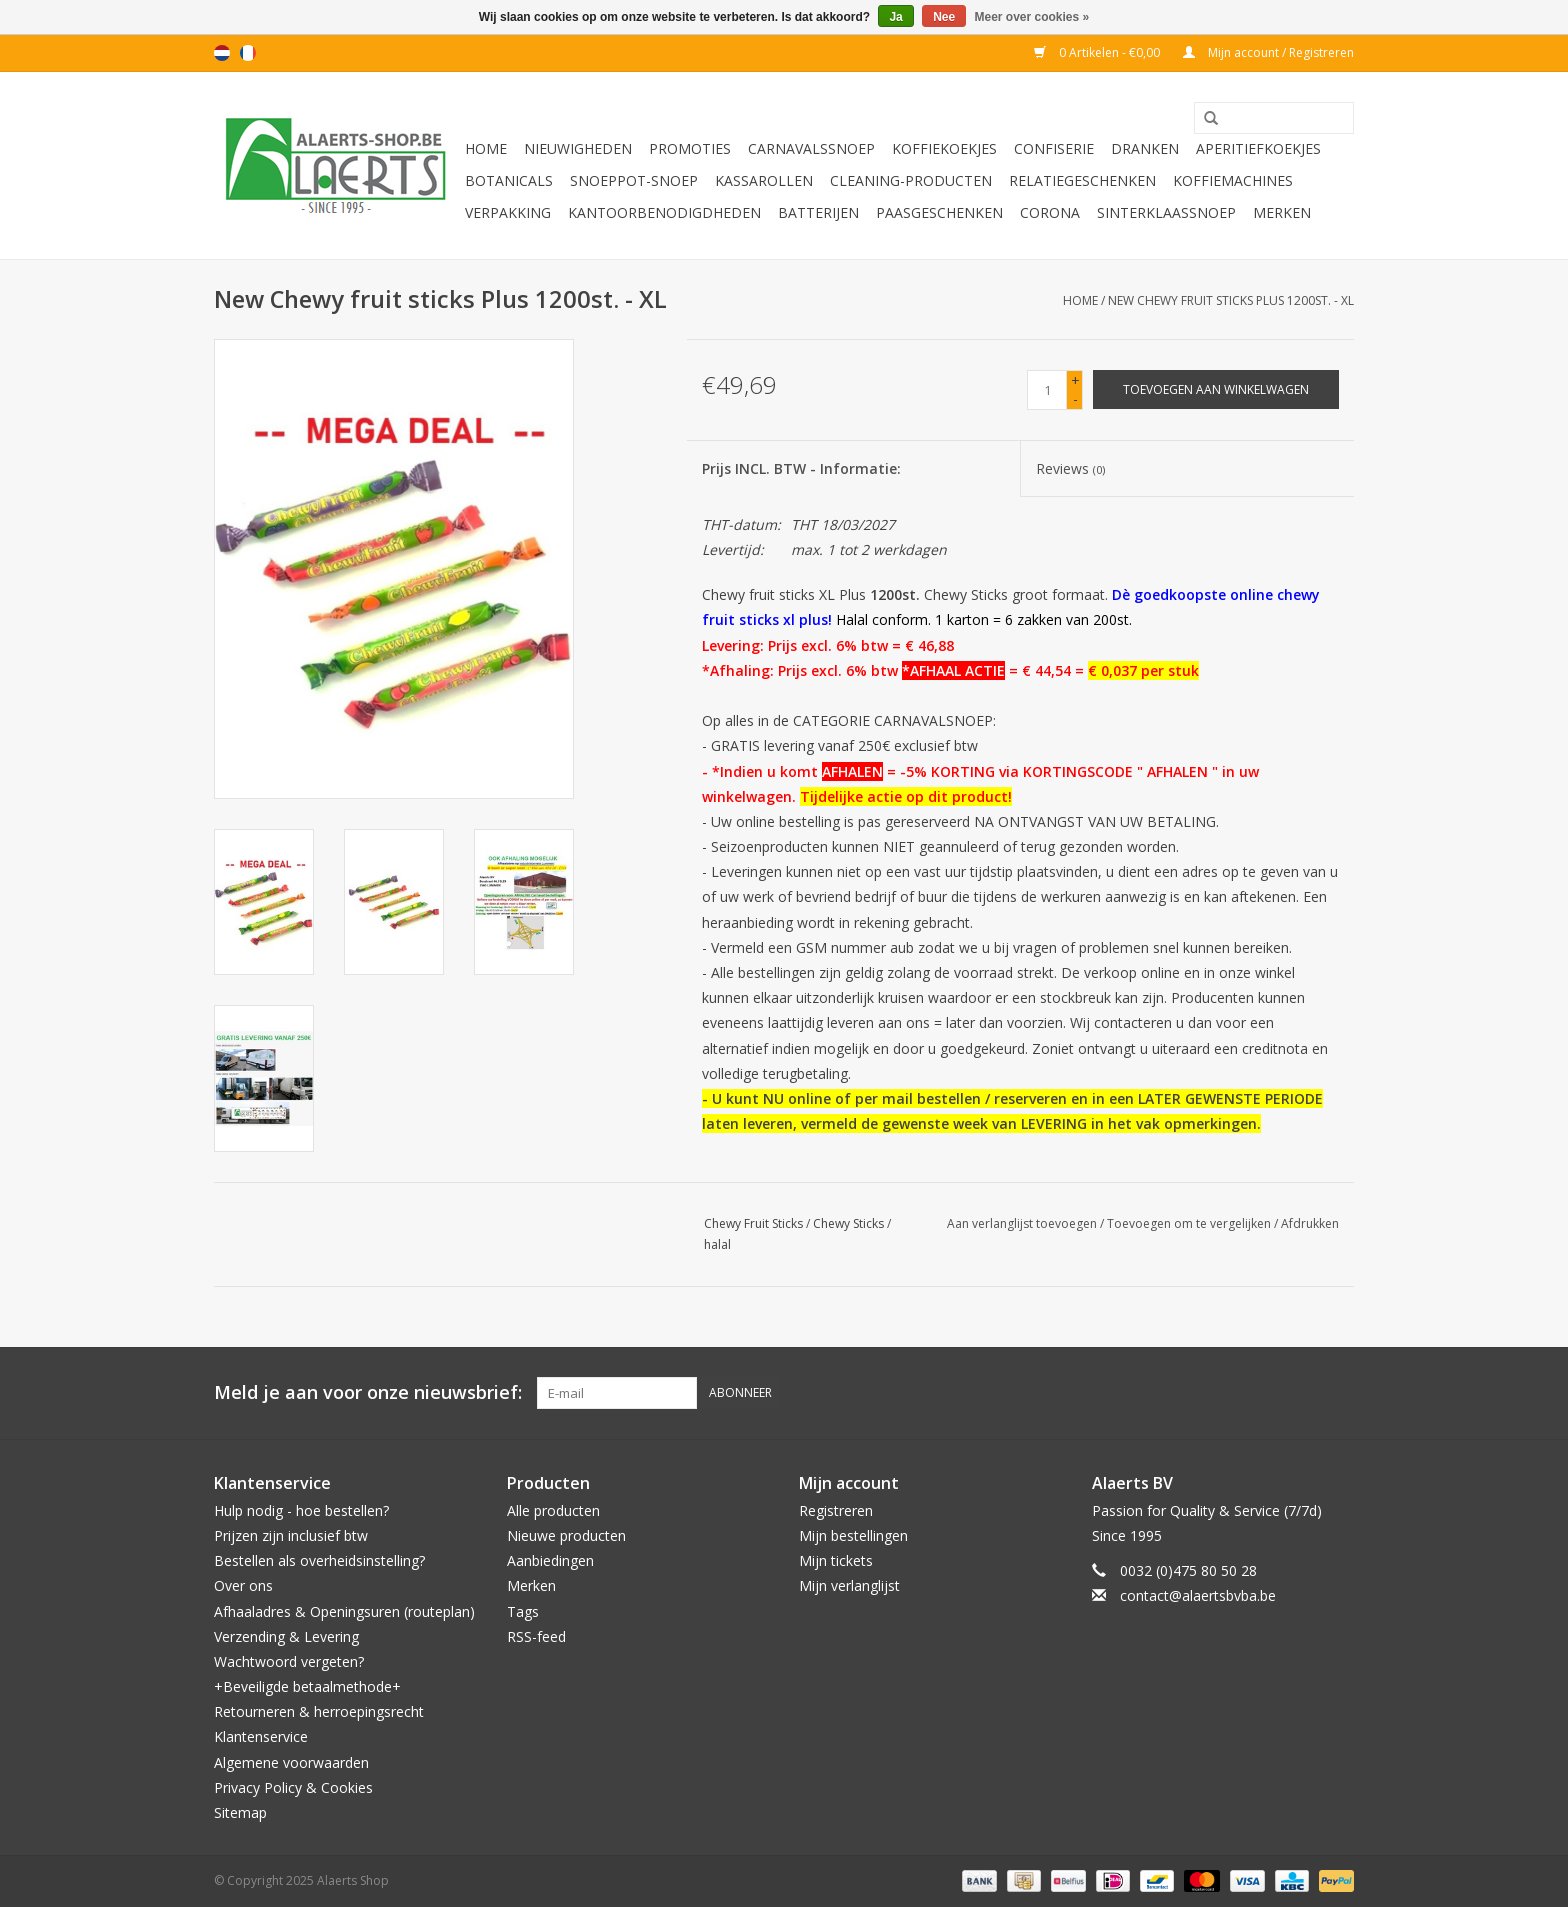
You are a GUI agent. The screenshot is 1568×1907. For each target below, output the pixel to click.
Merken (1282, 212)
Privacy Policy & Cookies (293, 1787)
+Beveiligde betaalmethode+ (307, 1686)
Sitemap (240, 1812)
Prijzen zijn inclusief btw (291, 1535)
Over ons (243, 1585)
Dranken (1145, 148)
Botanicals (509, 180)
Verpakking (508, 212)
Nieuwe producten (566, 1535)
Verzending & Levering (286, 1636)
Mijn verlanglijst (849, 1585)
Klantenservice (261, 1736)
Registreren (836, 1510)
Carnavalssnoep (811, 148)
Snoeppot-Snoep (634, 180)
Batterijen (818, 212)
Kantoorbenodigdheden (664, 212)
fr (248, 53)
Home (486, 148)
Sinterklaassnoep (1166, 212)
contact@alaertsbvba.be (1198, 1595)
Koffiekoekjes (944, 148)
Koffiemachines (1233, 180)
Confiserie (1054, 148)
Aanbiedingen (550, 1560)
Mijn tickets (836, 1560)
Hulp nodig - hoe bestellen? (301, 1510)
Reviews (1070, 468)
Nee (944, 17)
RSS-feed (536, 1636)
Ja (895, 17)
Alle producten (553, 1510)
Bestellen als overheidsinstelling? (319, 1560)
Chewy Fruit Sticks (753, 1223)
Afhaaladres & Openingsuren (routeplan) (344, 1611)
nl (222, 53)
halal (717, 1244)
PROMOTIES (690, 148)
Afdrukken (1310, 1223)
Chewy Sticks (848, 1223)
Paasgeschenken (939, 212)
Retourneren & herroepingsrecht (319, 1711)
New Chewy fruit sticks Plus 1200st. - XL (1231, 300)
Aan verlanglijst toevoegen (1022, 1223)
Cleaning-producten (911, 180)
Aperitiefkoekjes (1258, 148)
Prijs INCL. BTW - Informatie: (801, 468)
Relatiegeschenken (1082, 180)
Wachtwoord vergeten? (289, 1661)
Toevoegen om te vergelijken (1190, 1223)
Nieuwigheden (578, 148)
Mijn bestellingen (853, 1535)
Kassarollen (764, 180)
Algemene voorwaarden (291, 1762)
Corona (1050, 212)
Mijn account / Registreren (1268, 52)
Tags (523, 1611)
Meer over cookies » (1032, 17)
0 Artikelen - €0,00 (1098, 52)
